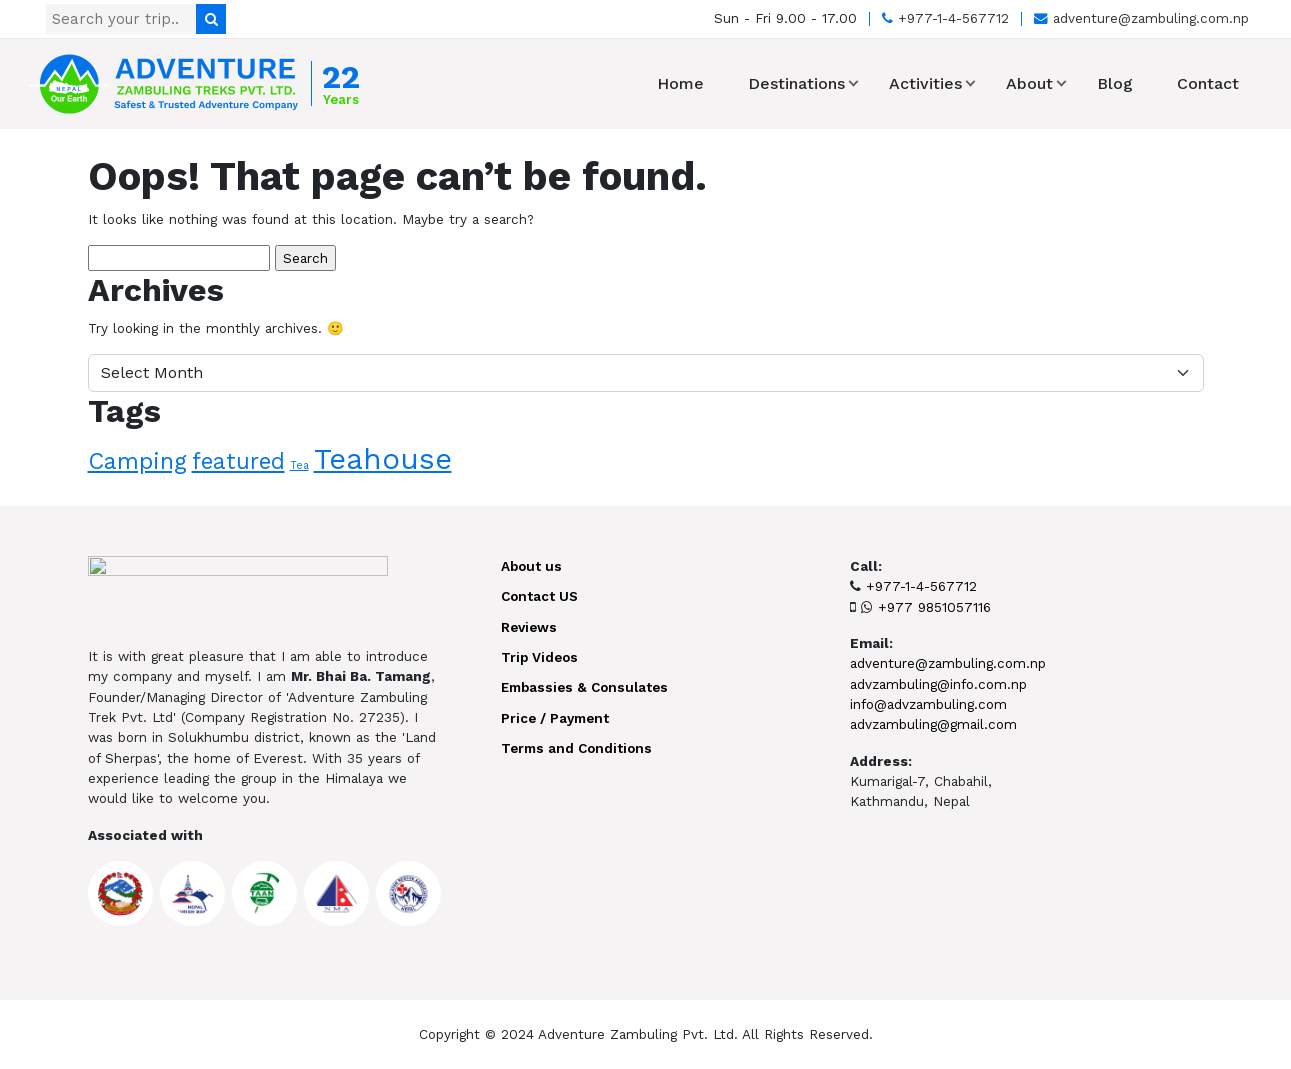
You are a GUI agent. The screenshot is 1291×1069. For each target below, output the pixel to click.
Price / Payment (555, 718)
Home (680, 83)
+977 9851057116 (934, 607)
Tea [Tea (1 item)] (299, 465)
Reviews (529, 627)
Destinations (796, 83)
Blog (1115, 83)
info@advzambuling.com (928, 704)
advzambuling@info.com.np (938, 684)
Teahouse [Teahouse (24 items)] (383, 459)
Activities (925, 83)
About (1029, 83)
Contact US (539, 596)
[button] (853, 83)
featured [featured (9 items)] (238, 461)
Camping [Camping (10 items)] (137, 461)
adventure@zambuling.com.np (1141, 18)
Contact (1208, 83)
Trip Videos (539, 657)
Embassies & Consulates (584, 687)
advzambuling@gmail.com (933, 724)
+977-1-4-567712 (945, 18)
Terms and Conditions (576, 748)
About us (531, 566)
